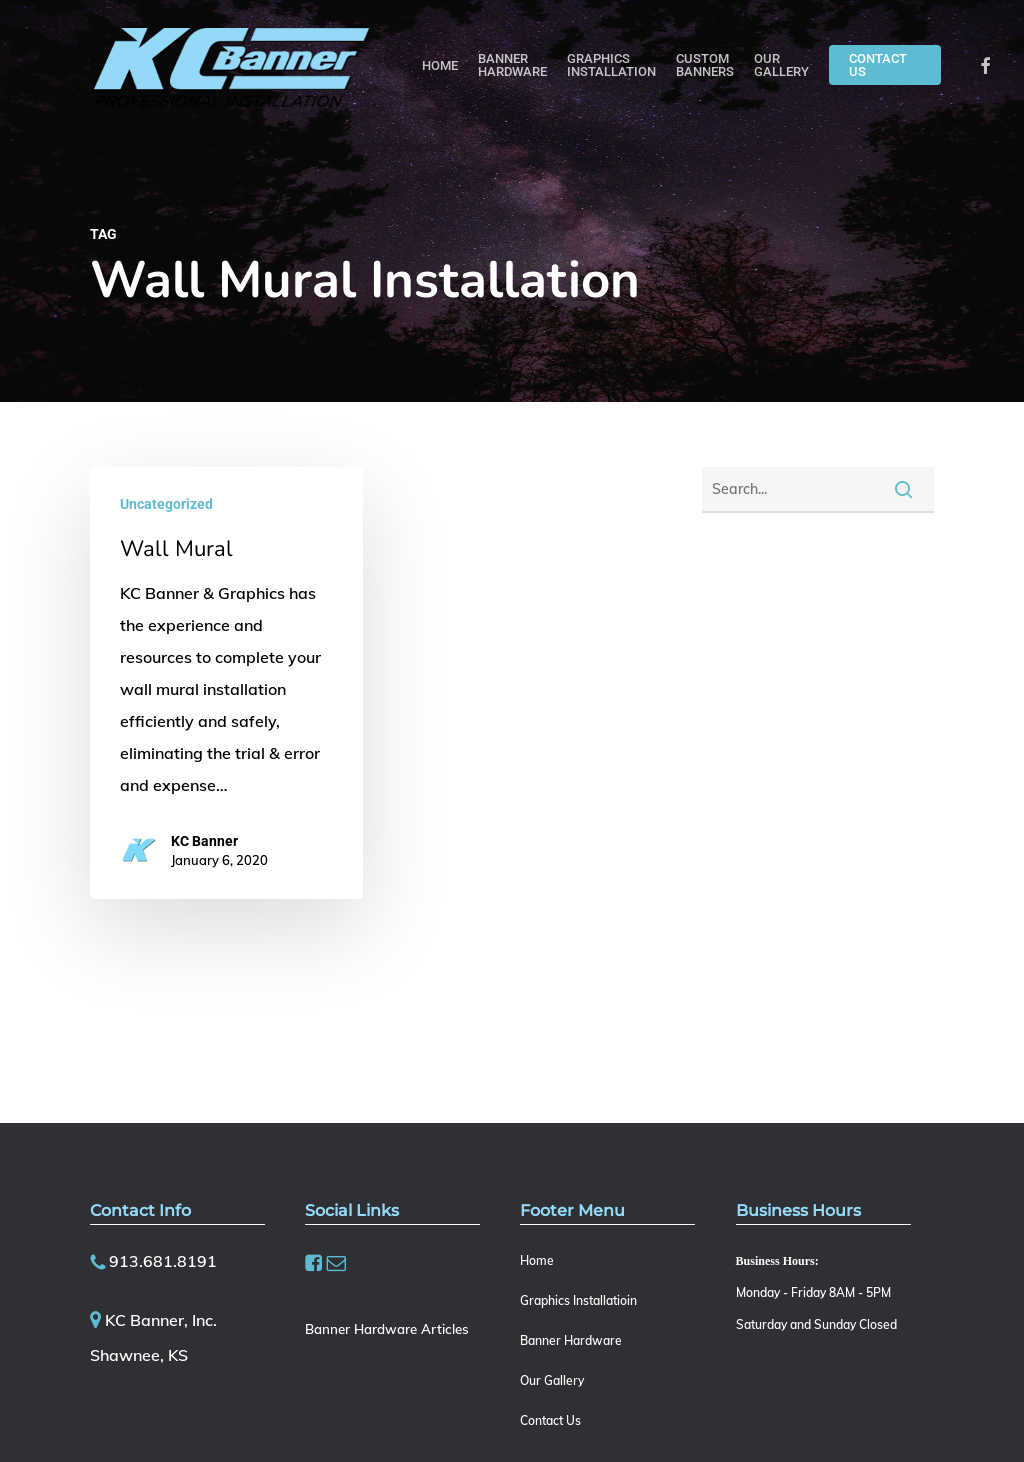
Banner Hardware (571, 1340)
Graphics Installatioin (578, 1300)
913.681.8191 (163, 1261)
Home (537, 1260)
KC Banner (204, 841)
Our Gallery (552, 1380)
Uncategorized (166, 504)
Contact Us (550, 1420)
